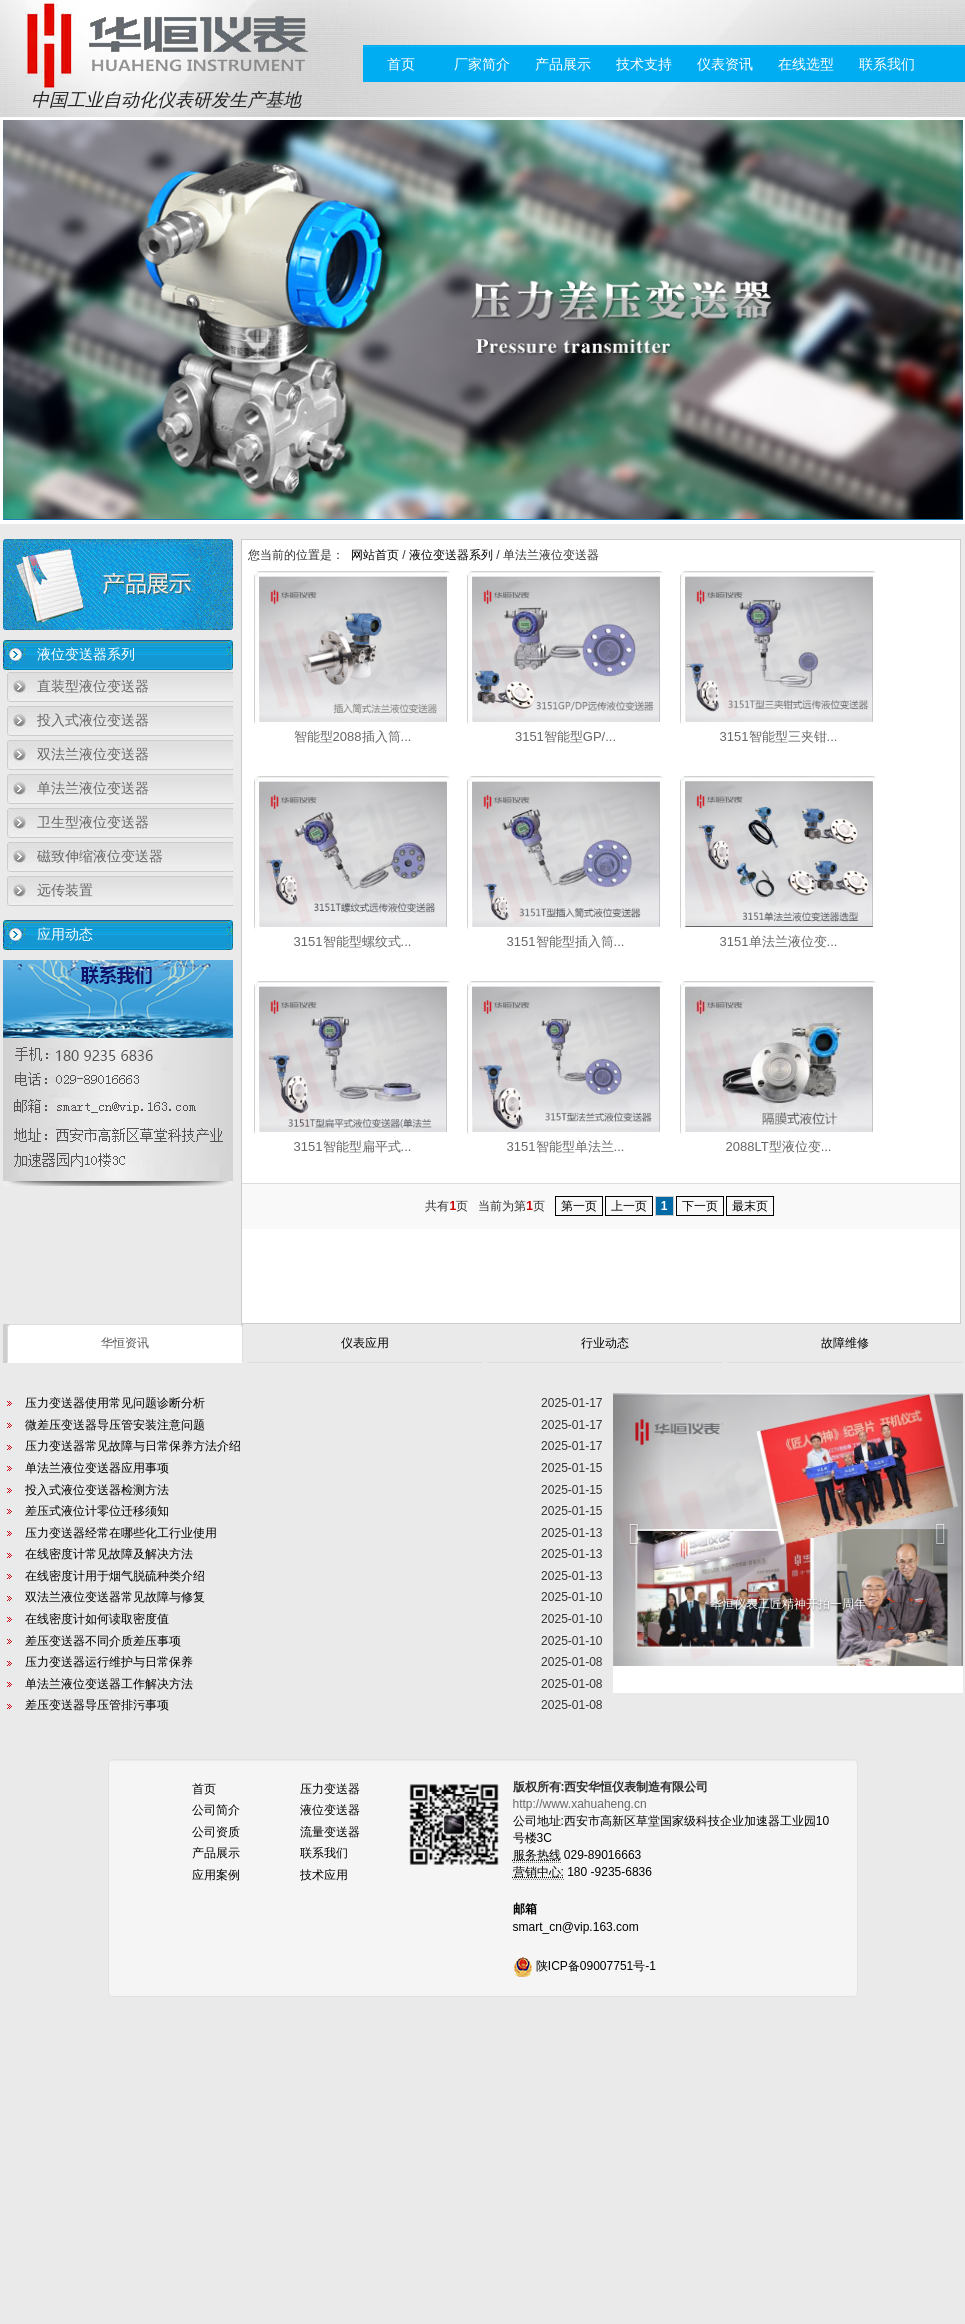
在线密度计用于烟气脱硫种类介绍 (115, 1576)
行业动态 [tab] (605, 1343)
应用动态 (65, 934)
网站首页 (375, 555)
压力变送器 (330, 1789)
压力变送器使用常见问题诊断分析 (115, 1403)
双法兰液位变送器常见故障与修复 (115, 1597)
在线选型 (806, 64)
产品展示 (563, 64)
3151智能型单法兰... (566, 1146)
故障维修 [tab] (845, 1343)
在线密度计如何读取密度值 (97, 1619)
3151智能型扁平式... (353, 1146)
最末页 (750, 1206)
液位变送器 (330, 1810)
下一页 (700, 1206)
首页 (401, 64)
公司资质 (216, 1832)
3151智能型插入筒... (566, 941)
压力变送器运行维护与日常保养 (109, 1662)
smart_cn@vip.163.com (576, 1927)
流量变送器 (330, 1832)
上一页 (629, 1206)
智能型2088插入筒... (353, 736)
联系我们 (887, 64)
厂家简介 (482, 64)
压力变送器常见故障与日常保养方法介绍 (133, 1446)
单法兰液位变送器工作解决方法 (109, 1684)
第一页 (579, 1206)
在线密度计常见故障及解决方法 (109, 1554)
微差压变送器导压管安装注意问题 (115, 1425)
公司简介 (216, 1810)
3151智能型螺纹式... (353, 941)
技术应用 (324, 1875)
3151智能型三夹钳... (779, 736)
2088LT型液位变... (779, 1146)
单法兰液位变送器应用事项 (97, 1468)
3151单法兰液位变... (779, 941)
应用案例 (216, 1875)
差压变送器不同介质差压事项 (103, 1641)
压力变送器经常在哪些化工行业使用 (121, 1533)
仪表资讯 (725, 64)
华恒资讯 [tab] (125, 1343)
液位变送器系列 (86, 654)
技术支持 (644, 64)
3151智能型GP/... (565, 736)
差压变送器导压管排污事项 (97, 1705)
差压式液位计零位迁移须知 (97, 1511)
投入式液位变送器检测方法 (97, 1490)
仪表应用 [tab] (365, 1343)
